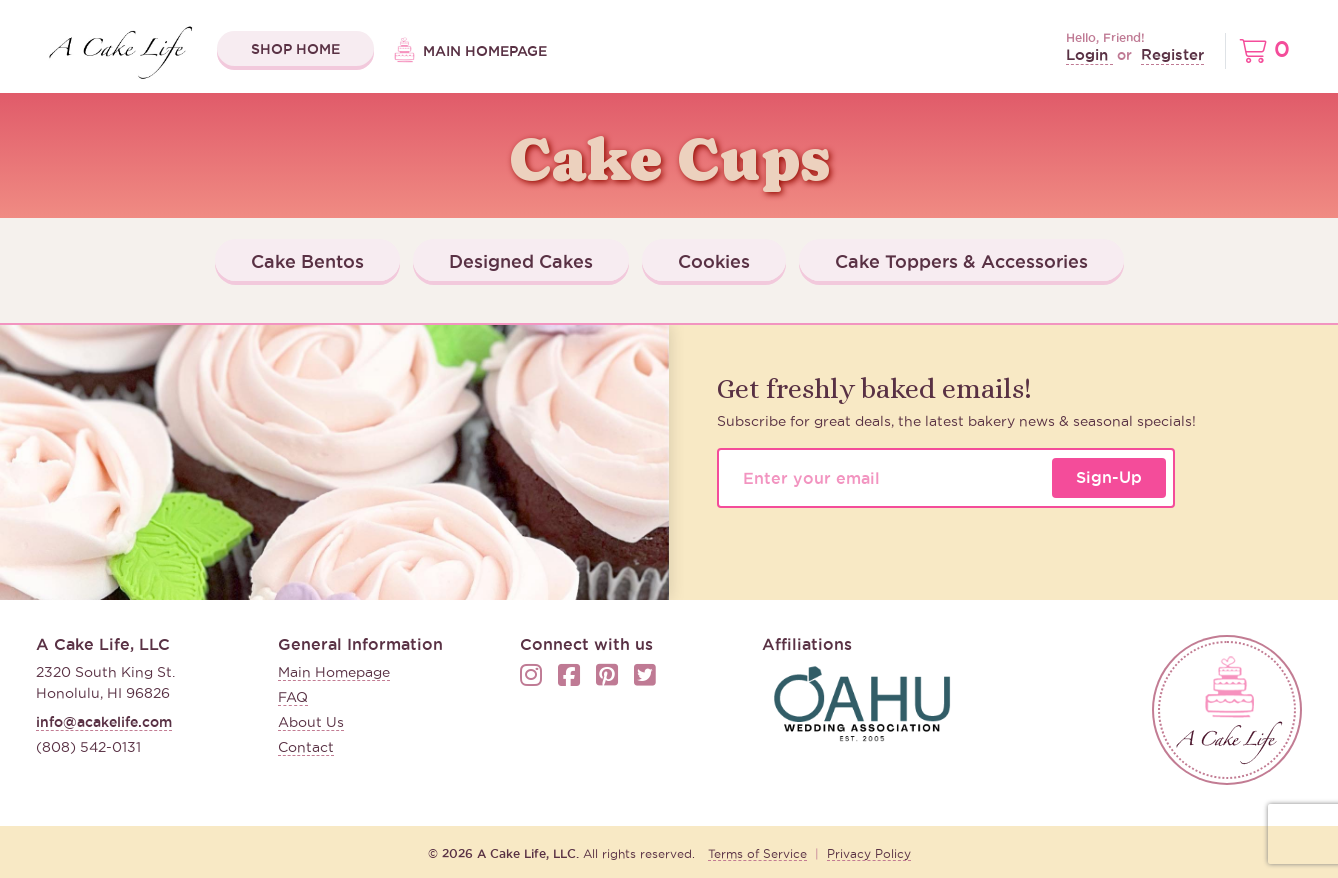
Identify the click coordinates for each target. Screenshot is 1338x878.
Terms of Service (757, 853)
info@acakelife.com (104, 722)
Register (1172, 54)
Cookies (714, 261)
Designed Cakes (521, 261)
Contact (306, 747)
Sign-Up (1109, 477)
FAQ (293, 697)
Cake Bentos (307, 261)
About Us (311, 722)
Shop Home (295, 49)
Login (1089, 54)
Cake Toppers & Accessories (961, 261)
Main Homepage (470, 52)
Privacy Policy (869, 853)
